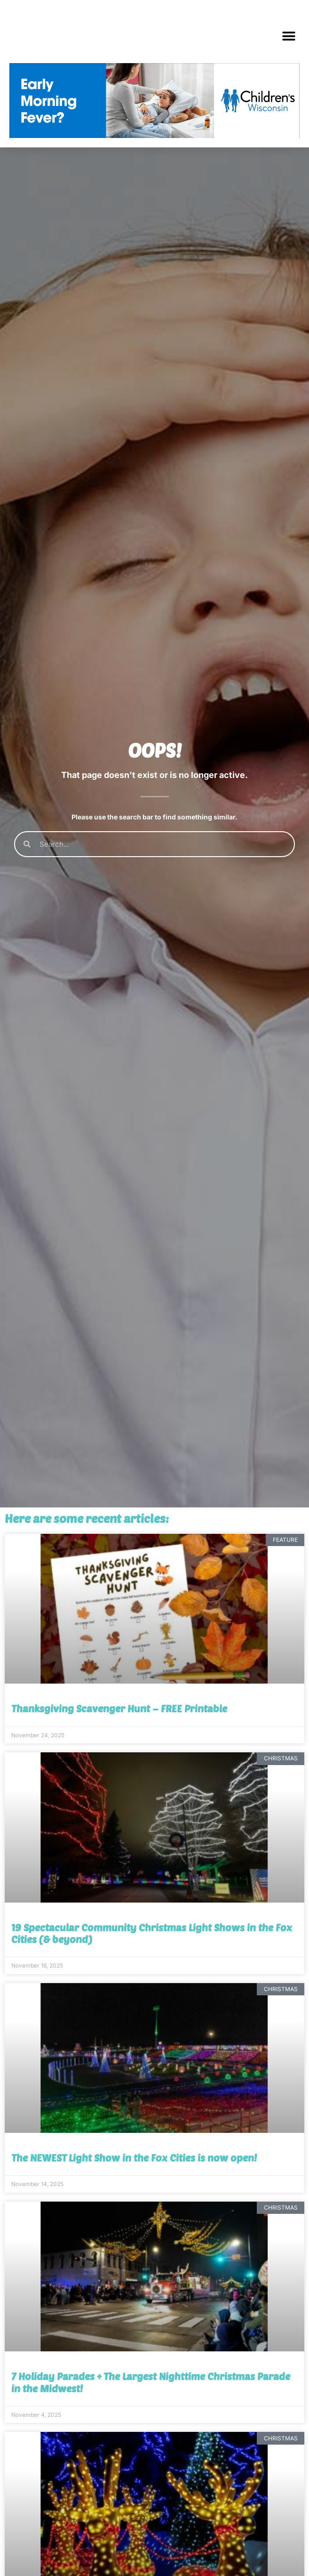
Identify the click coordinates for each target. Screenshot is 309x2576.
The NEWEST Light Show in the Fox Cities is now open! (134, 2224)
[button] (289, 36)
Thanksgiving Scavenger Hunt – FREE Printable (119, 1775)
